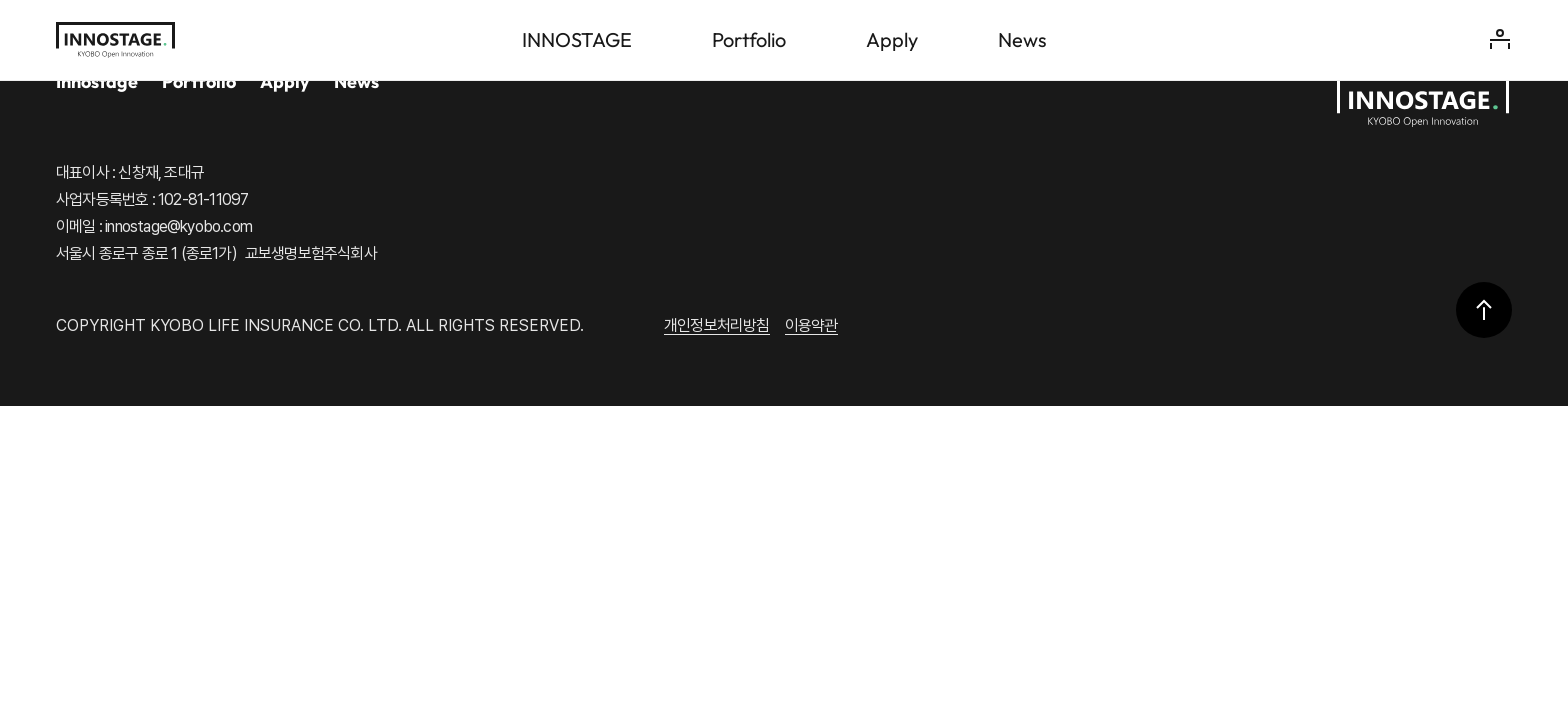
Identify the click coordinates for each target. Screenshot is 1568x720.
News (356, 81)
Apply (285, 81)
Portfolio (199, 81)
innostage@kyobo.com (178, 226)
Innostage (97, 81)
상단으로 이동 (1484, 310)
